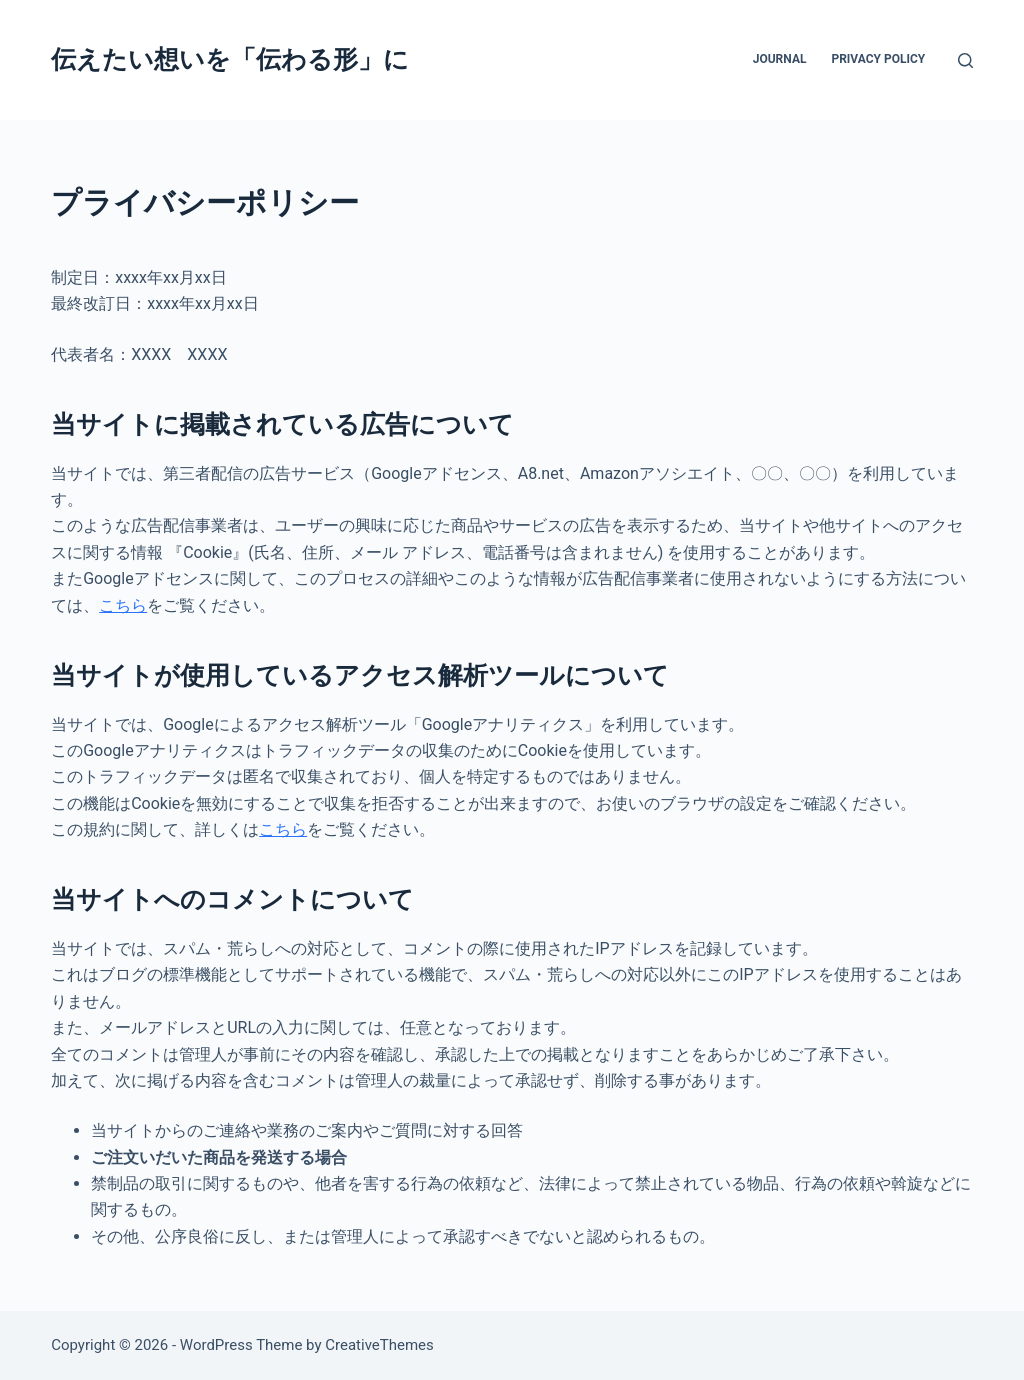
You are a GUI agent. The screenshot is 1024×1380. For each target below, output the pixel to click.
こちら (123, 605)
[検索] (965, 60)
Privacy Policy (878, 59)
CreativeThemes (379, 1345)
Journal (780, 59)
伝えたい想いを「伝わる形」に (230, 59)
